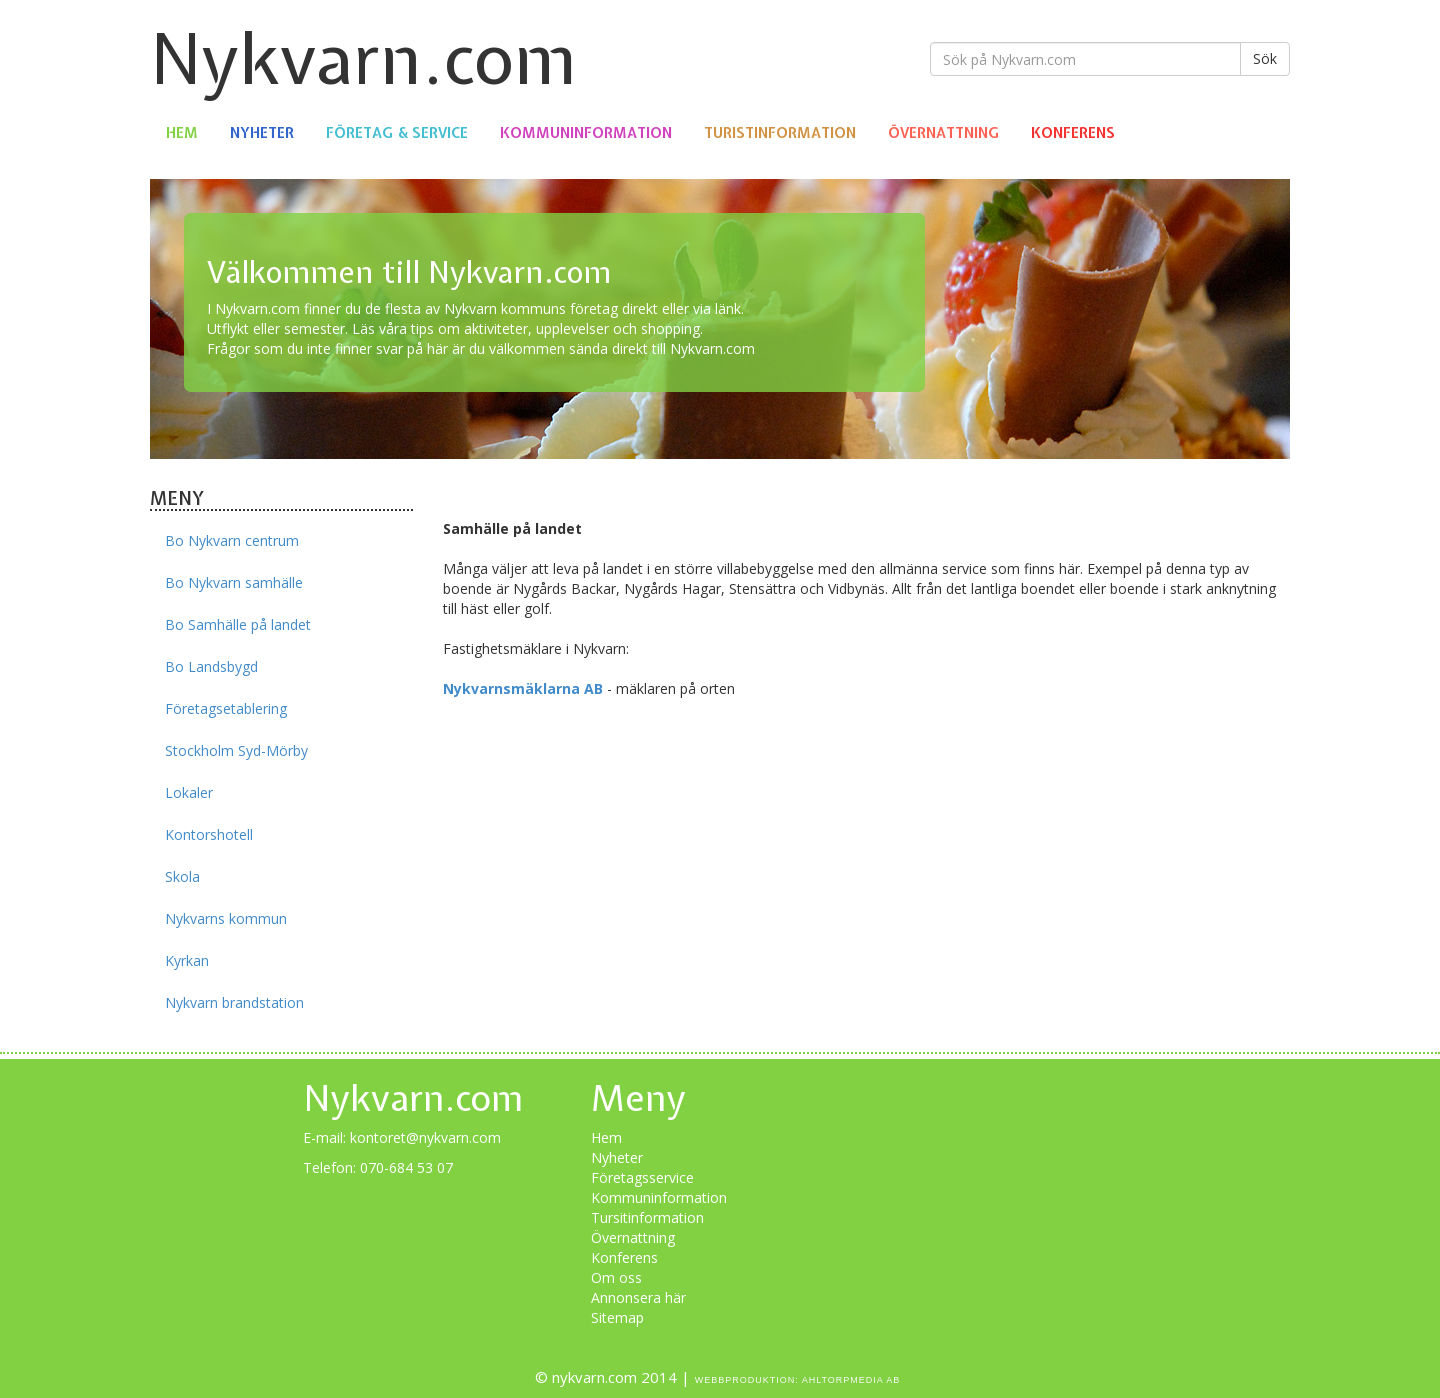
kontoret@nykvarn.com (425, 1137)
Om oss (616, 1277)
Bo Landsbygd (211, 666)
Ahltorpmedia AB (851, 1380)
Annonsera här (638, 1297)
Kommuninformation (586, 133)
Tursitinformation (647, 1217)
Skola (182, 876)
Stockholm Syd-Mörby (236, 750)
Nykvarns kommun (226, 918)
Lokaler (189, 792)
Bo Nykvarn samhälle (234, 582)
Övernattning (943, 133)
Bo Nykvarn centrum (232, 540)
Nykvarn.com (363, 58)
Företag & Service (397, 133)
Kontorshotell (209, 834)
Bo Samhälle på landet (238, 624)
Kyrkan (187, 960)
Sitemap (617, 1317)
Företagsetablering (226, 708)
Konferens (1073, 133)
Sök (1265, 58)
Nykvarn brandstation (234, 1002)
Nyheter (262, 133)
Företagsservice (642, 1177)
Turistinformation (780, 133)
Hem (182, 133)
